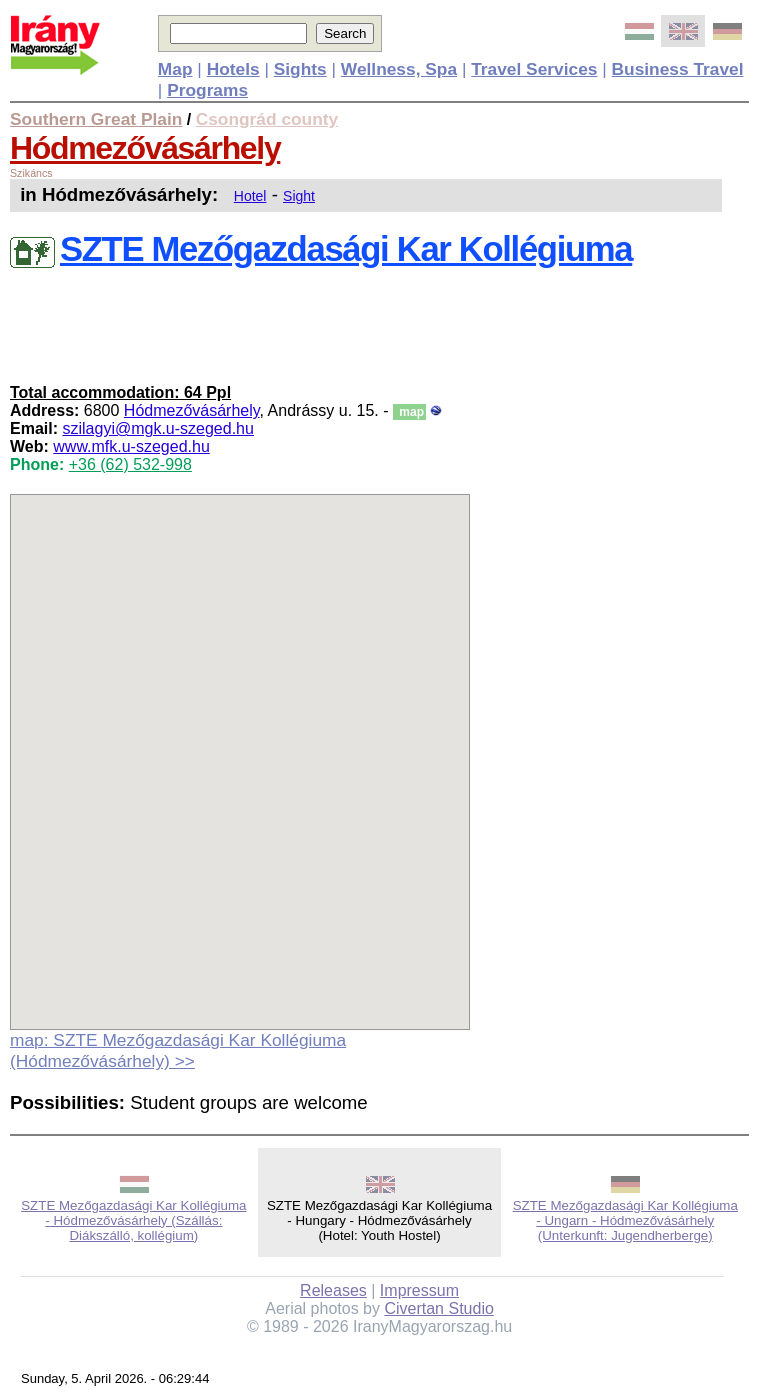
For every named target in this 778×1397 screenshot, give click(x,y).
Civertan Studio (438, 1308)
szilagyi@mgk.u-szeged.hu (157, 428)
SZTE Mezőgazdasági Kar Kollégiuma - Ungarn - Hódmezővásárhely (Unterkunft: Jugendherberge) (625, 1220)
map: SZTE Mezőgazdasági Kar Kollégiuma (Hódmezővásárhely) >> (178, 1050)
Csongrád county (267, 119)
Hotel (250, 196)
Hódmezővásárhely (145, 148)
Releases (333, 1290)
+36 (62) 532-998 (130, 464)
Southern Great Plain (96, 119)
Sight (299, 196)
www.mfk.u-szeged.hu (131, 446)
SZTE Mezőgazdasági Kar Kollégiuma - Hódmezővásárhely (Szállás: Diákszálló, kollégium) (133, 1220)
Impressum (419, 1290)
